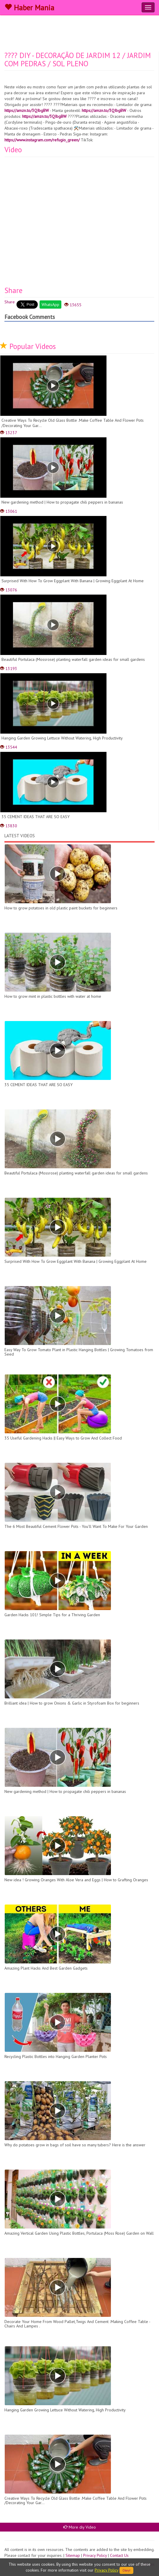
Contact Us (119, 2555)
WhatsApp (50, 304)
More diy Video (79, 2527)
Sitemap (72, 2555)
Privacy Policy (95, 2555)
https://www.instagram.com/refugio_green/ (42, 140)
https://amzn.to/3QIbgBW (26, 110)
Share (9, 302)
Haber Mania (29, 7)
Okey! (126, 2570)
